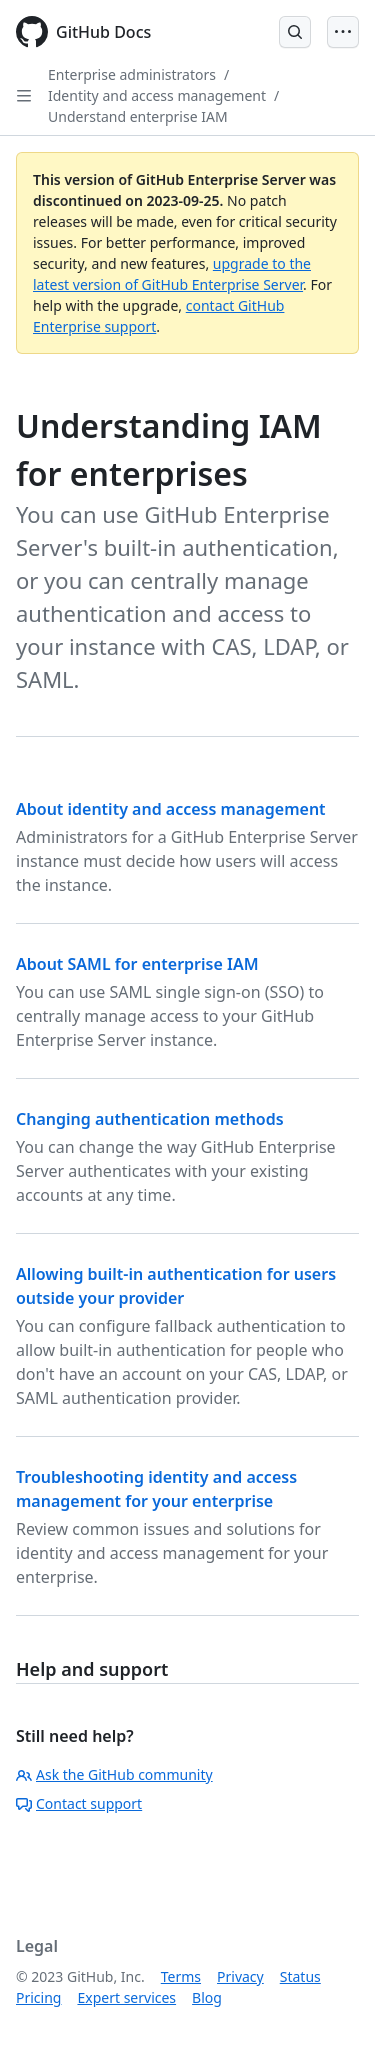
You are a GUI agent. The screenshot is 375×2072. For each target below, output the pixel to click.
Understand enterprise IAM (138, 116)
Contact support (79, 1803)
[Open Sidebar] (24, 96)
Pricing (38, 1997)
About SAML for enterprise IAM (137, 964)
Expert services (126, 1997)
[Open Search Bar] (295, 32)
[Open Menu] (343, 32)
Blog (207, 1997)
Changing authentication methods (150, 1119)
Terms (181, 1976)
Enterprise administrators (132, 74)
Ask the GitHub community (114, 1774)
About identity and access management (171, 809)
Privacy (240, 1976)
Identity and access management (157, 95)
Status (300, 1976)
